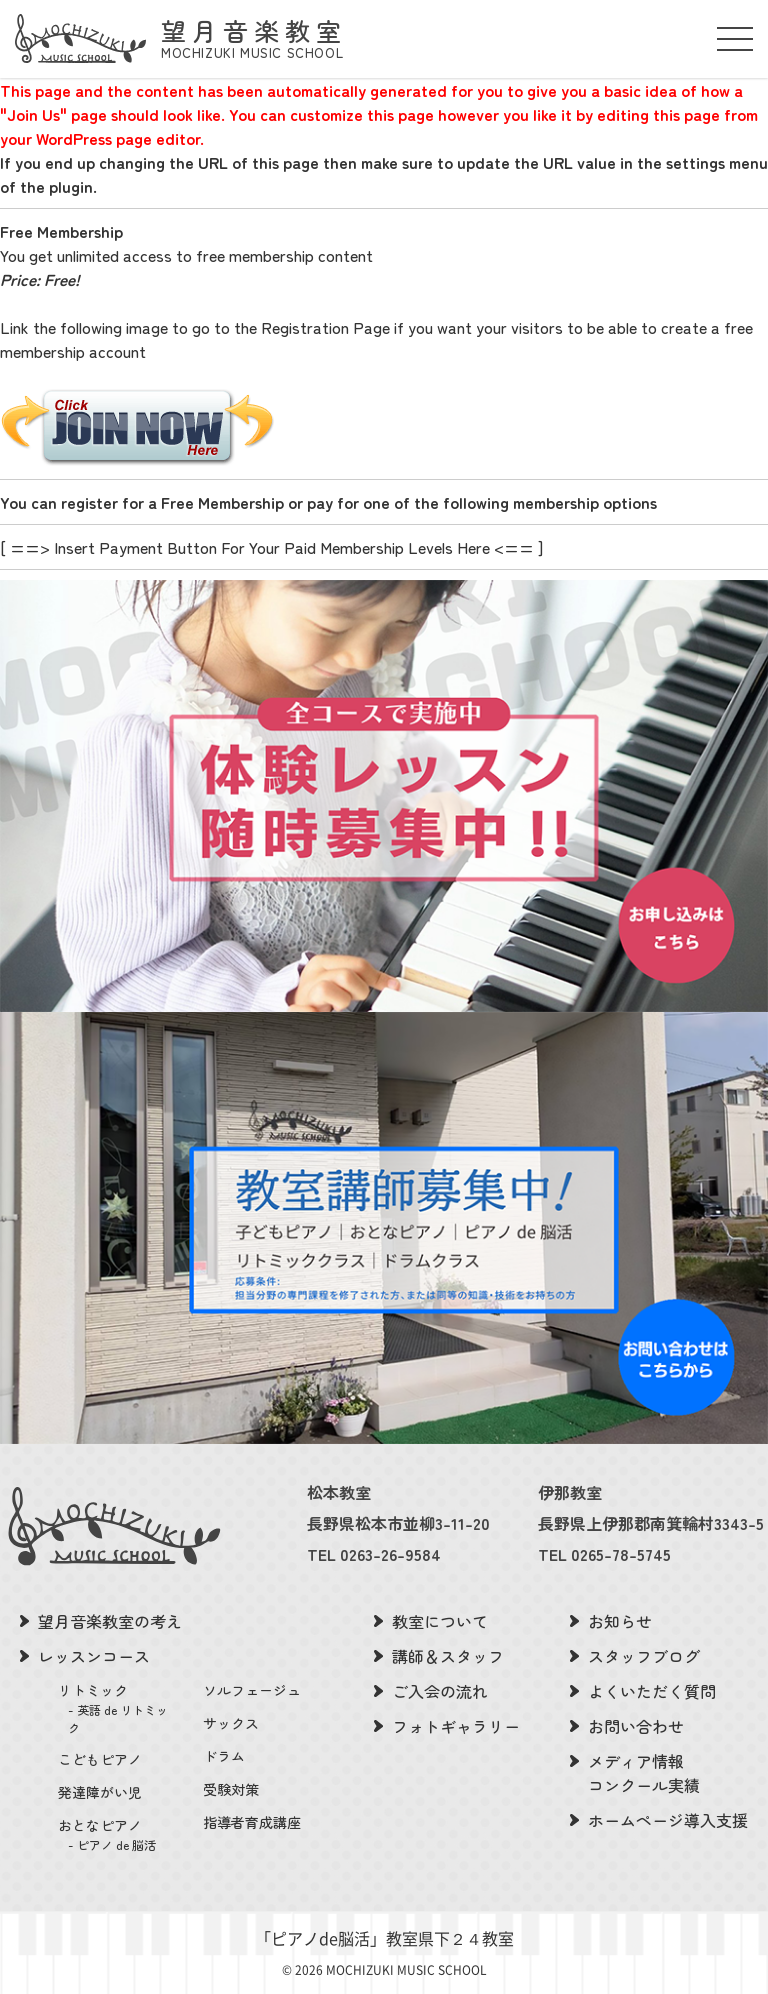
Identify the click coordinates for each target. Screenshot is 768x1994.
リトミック (118, 1708)
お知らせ (620, 1621)
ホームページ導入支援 (668, 1820)
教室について (440, 1621)
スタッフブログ (644, 1656)
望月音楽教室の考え (110, 1621)
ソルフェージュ (252, 1690)
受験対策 (231, 1789)
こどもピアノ (100, 1759)
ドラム (224, 1756)
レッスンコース (94, 1656)
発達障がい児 (100, 1792)
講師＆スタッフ (448, 1656)
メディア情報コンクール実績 (644, 1773)
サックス (231, 1723)
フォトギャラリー (456, 1726)
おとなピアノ (118, 1834)
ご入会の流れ (440, 1691)
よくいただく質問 (652, 1691)
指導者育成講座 (252, 1822)
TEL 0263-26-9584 (374, 1554)
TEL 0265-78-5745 (604, 1554)
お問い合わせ (636, 1726)
